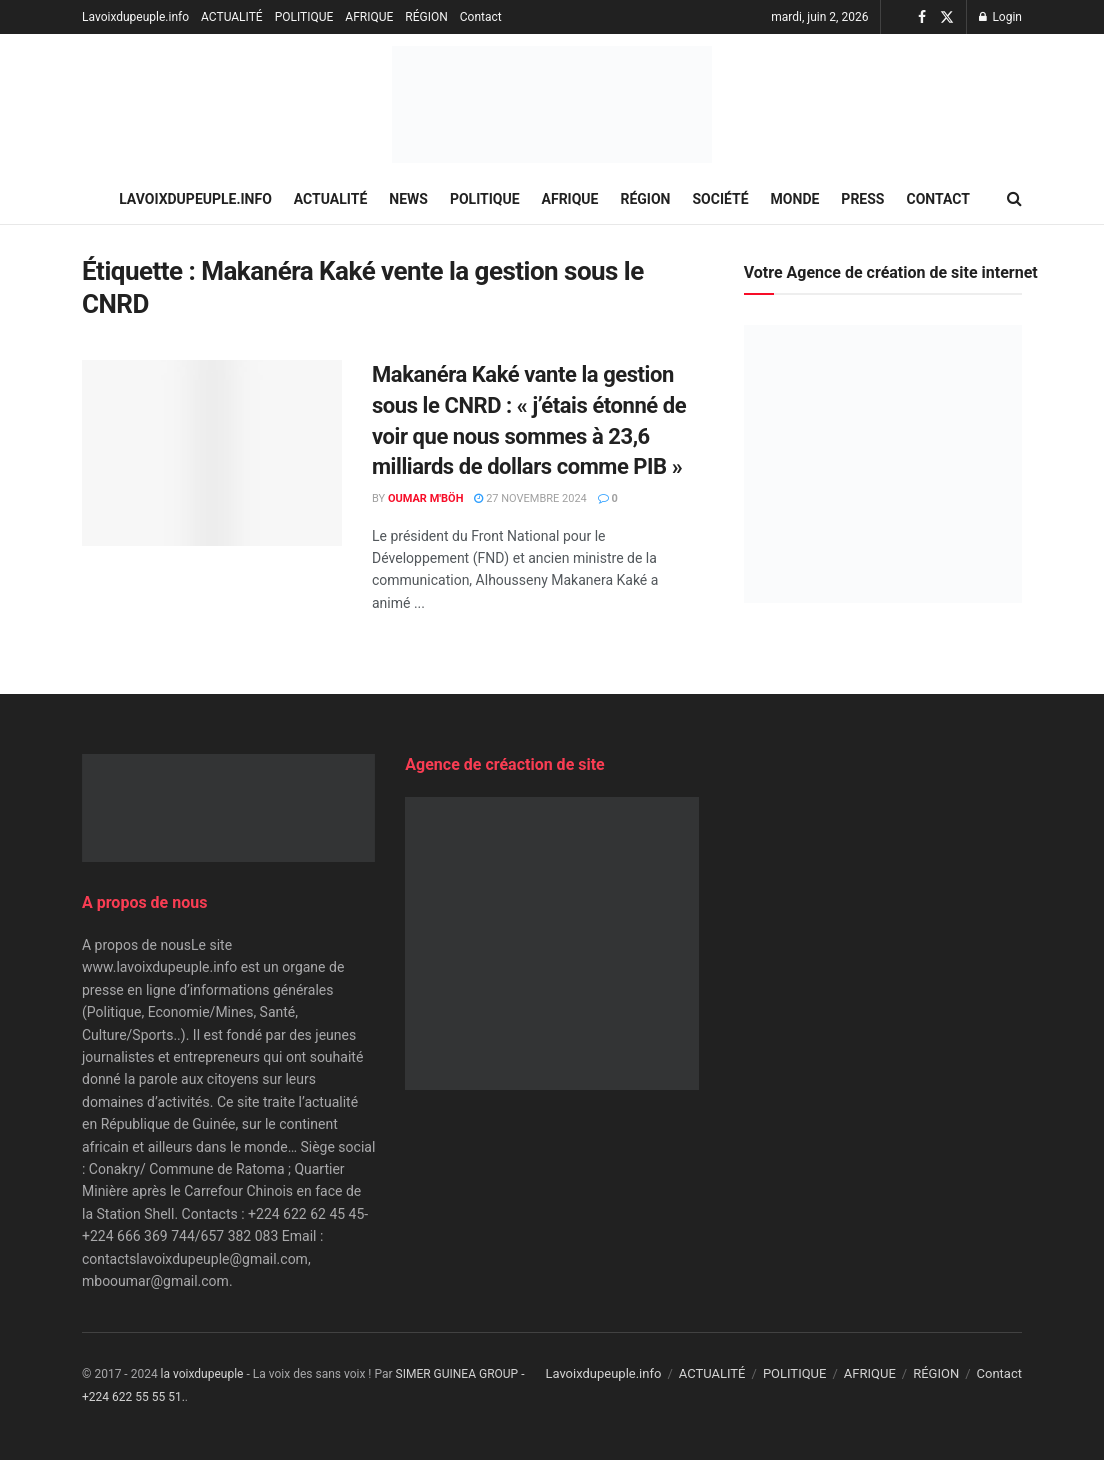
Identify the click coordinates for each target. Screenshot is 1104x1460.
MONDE (795, 199)
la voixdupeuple (202, 1374)
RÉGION (426, 17)
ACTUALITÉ (232, 17)
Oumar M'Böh (426, 498)
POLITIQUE (304, 17)
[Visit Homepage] (552, 104)
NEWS (408, 199)
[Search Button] (1014, 199)
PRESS (862, 199)
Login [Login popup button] (1000, 17)
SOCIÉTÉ (721, 199)
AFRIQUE (369, 17)
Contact (481, 17)
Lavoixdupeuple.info (135, 17)
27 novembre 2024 (530, 498)
